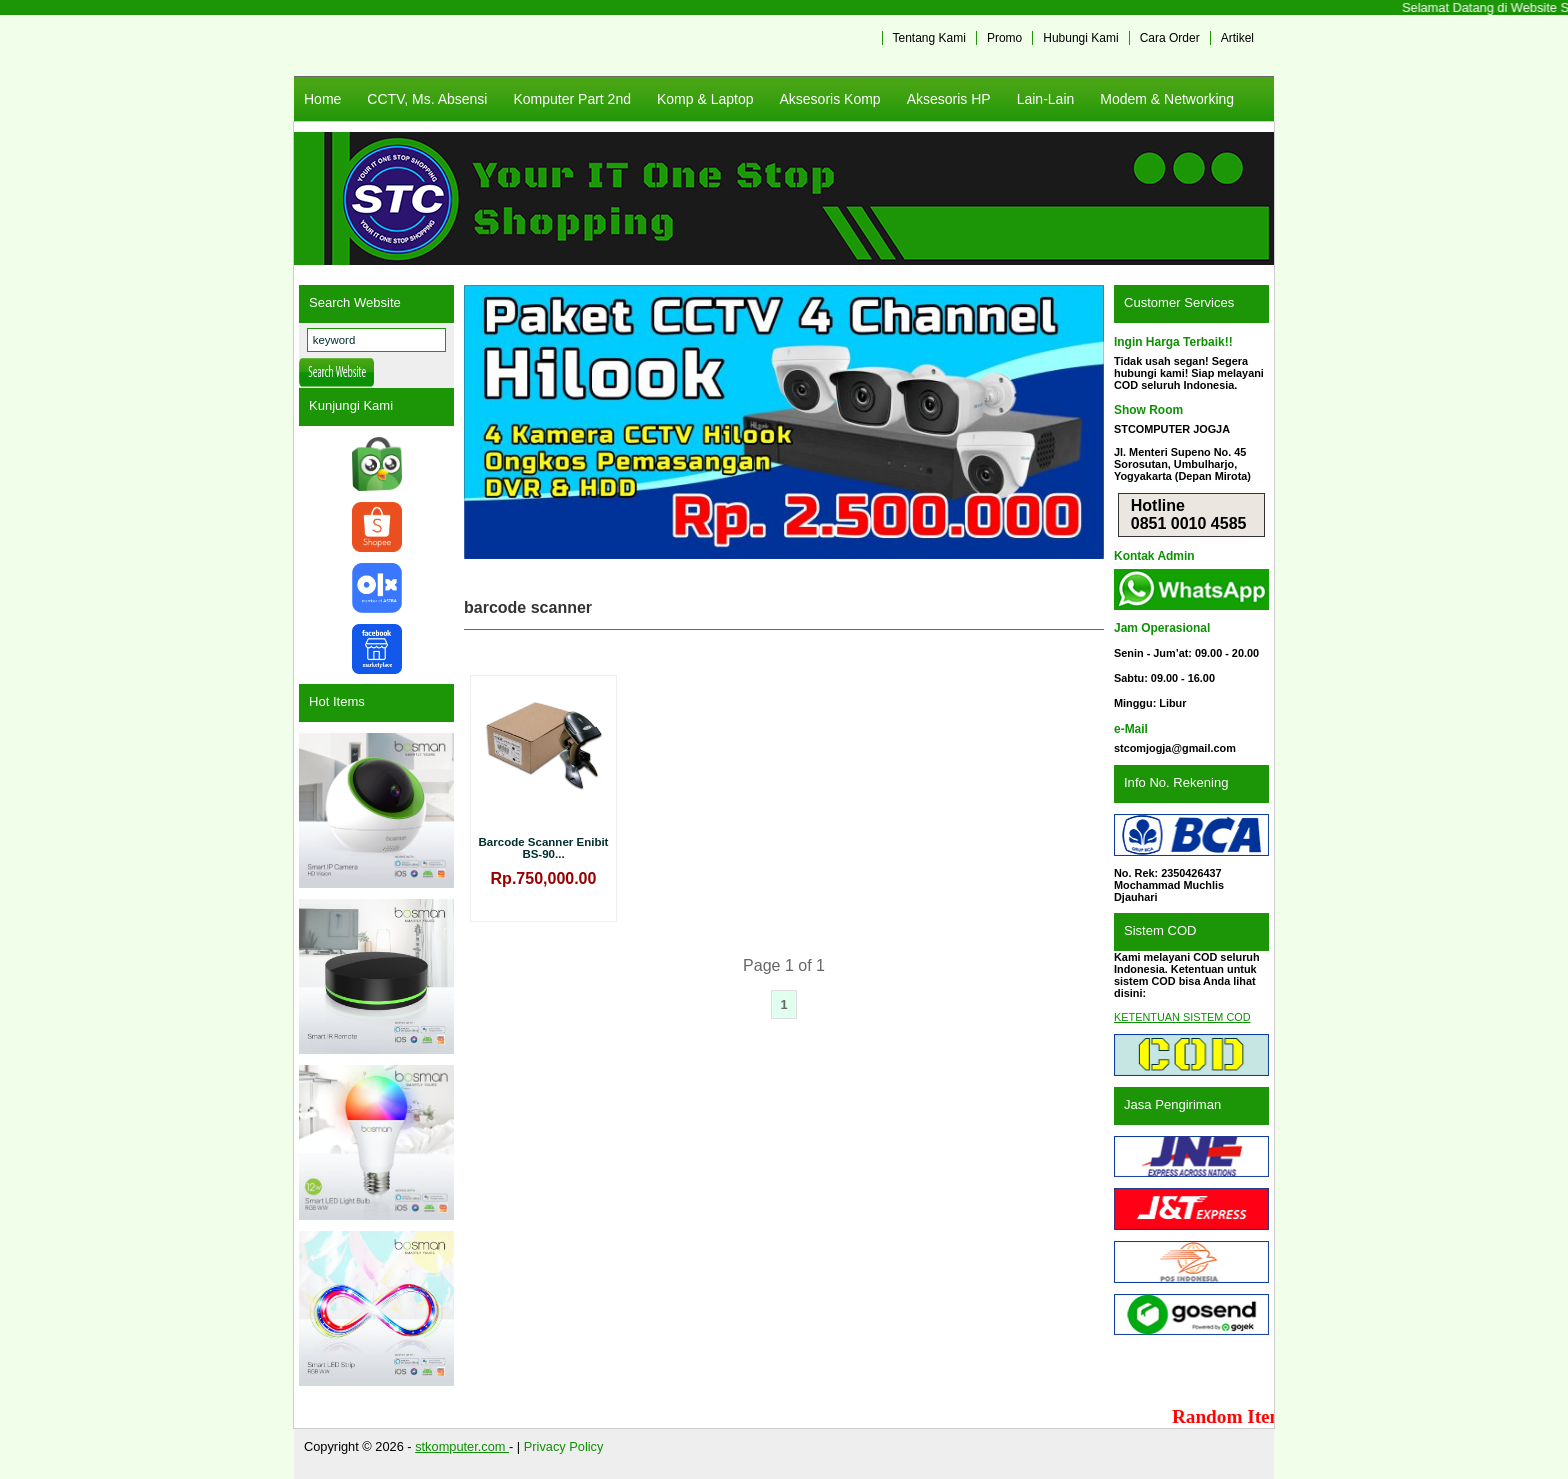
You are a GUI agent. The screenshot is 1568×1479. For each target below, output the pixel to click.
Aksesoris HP (949, 99)
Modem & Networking (1167, 99)
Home (322, 99)
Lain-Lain (1046, 99)
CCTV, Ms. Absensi (427, 99)
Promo (1004, 38)
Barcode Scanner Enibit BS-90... (544, 848)
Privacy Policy (564, 1446)
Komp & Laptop (705, 99)
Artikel (1237, 38)
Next (1079, 422)
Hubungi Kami (1080, 38)
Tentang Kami (929, 38)
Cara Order (1170, 38)
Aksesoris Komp (829, 99)
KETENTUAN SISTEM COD (1182, 1017)
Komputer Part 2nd (572, 99)
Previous (489, 422)
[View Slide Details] (784, 422)
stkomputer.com (462, 1446)
